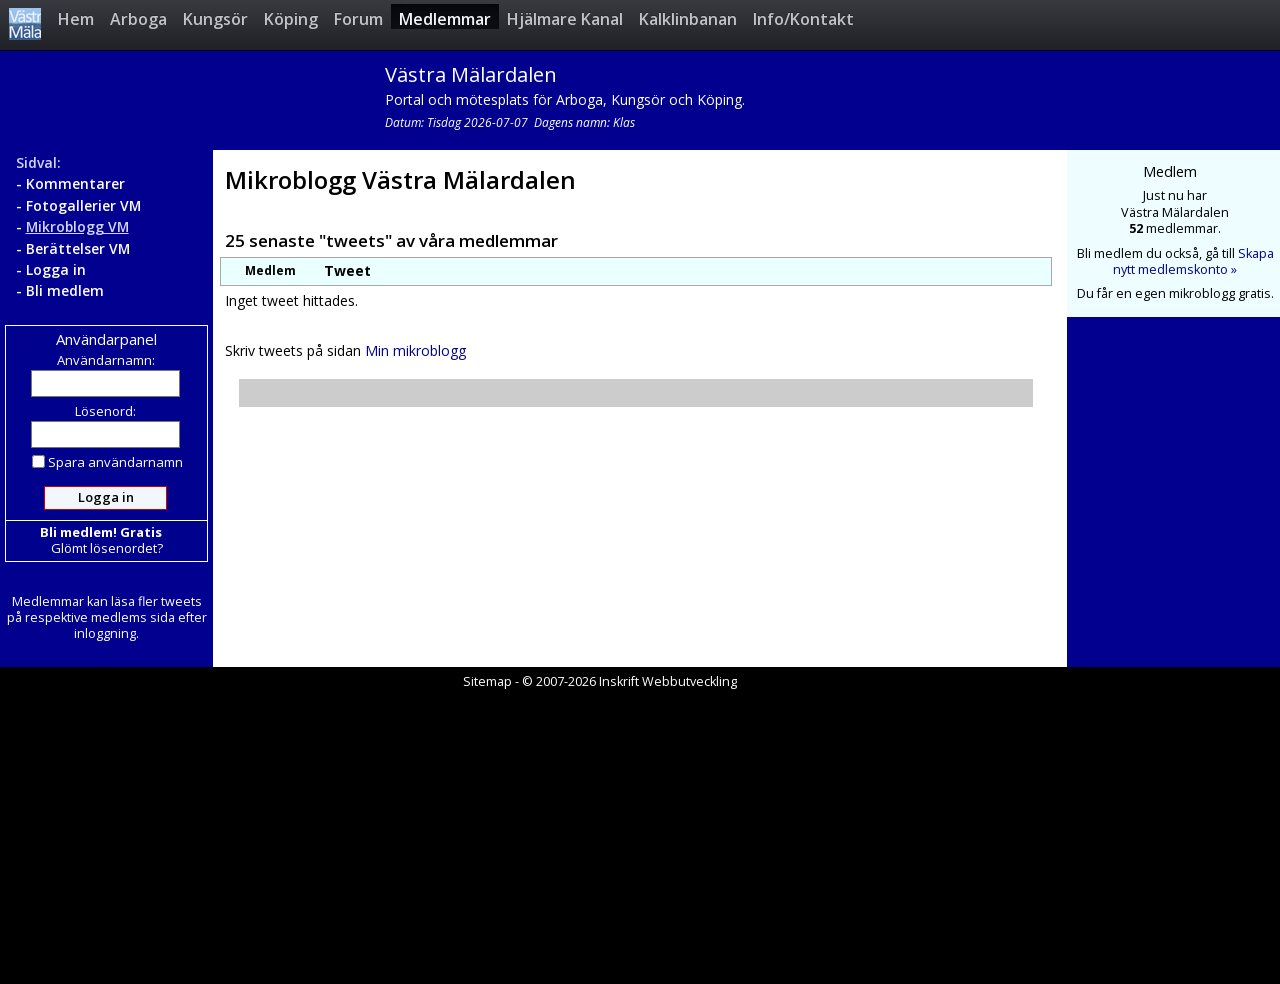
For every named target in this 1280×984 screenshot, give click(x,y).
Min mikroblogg (415, 350)
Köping (291, 18)
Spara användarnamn (107, 462)
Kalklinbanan (688, 18)
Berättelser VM (78, 248)
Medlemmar (445, 18)
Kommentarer (75, 183)
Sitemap (487, 681)
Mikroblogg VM (77, 226)
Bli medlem (65, 290)
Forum (358, 18)
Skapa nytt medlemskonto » (1193, 261)
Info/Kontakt (803, 18)
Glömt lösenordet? (107, 548)
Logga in (56, 269)
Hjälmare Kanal (565, 18)
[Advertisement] (640, 838)
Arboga (138, 18)
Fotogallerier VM (83, 205)
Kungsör (215, 18)
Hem (76, 18)
